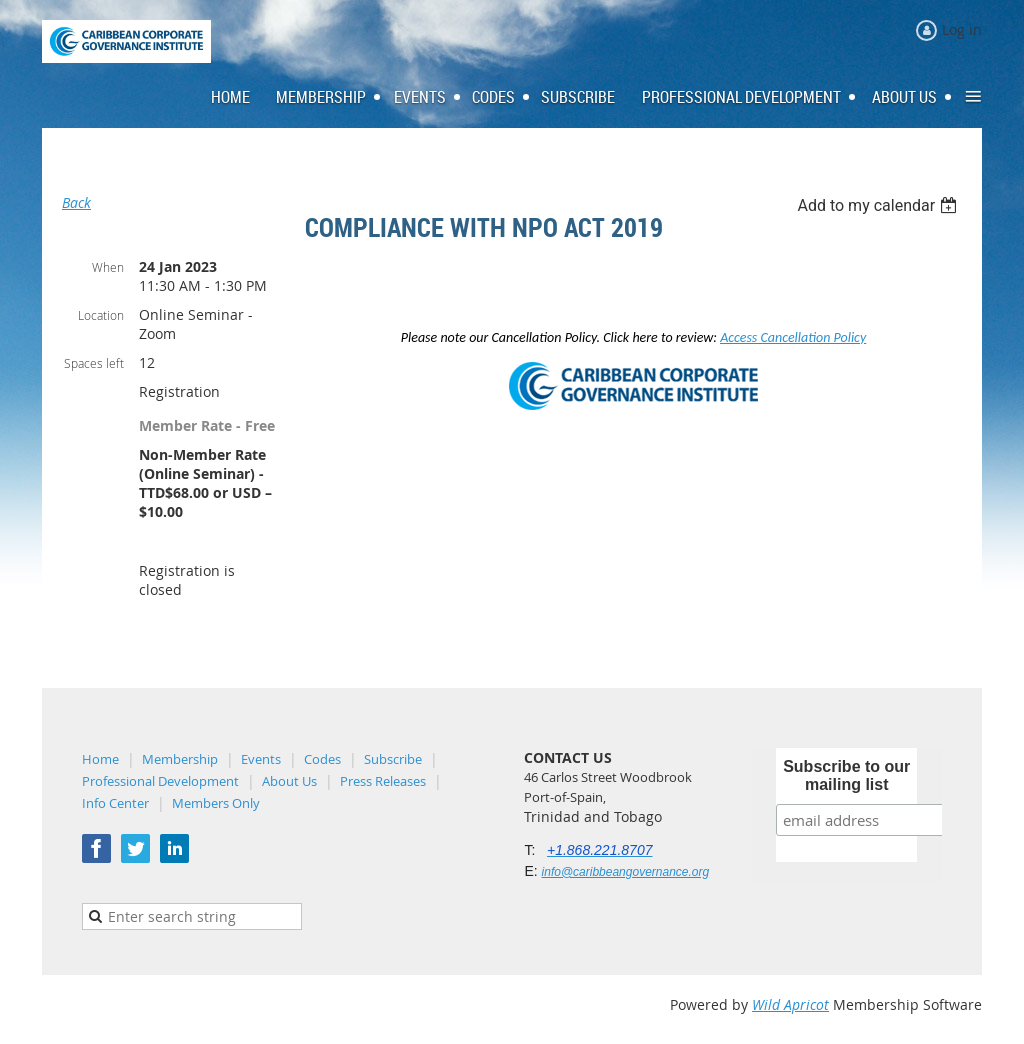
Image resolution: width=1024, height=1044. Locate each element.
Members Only (216, 803)
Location (101, 315)
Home (100, 759)
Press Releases (383, 781)
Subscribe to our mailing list (846, 775)
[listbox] (879, 205)
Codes (322, 759)
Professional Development (160, 781)
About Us (289, 781)
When (108, 267)
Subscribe (393, 759)
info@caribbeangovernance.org (626, 872)
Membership (180, 759)
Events (261, 759)
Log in (962, 29)
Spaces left (94, 363)
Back (76, 202)
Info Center (115, 803)
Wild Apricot (790, 1004)
